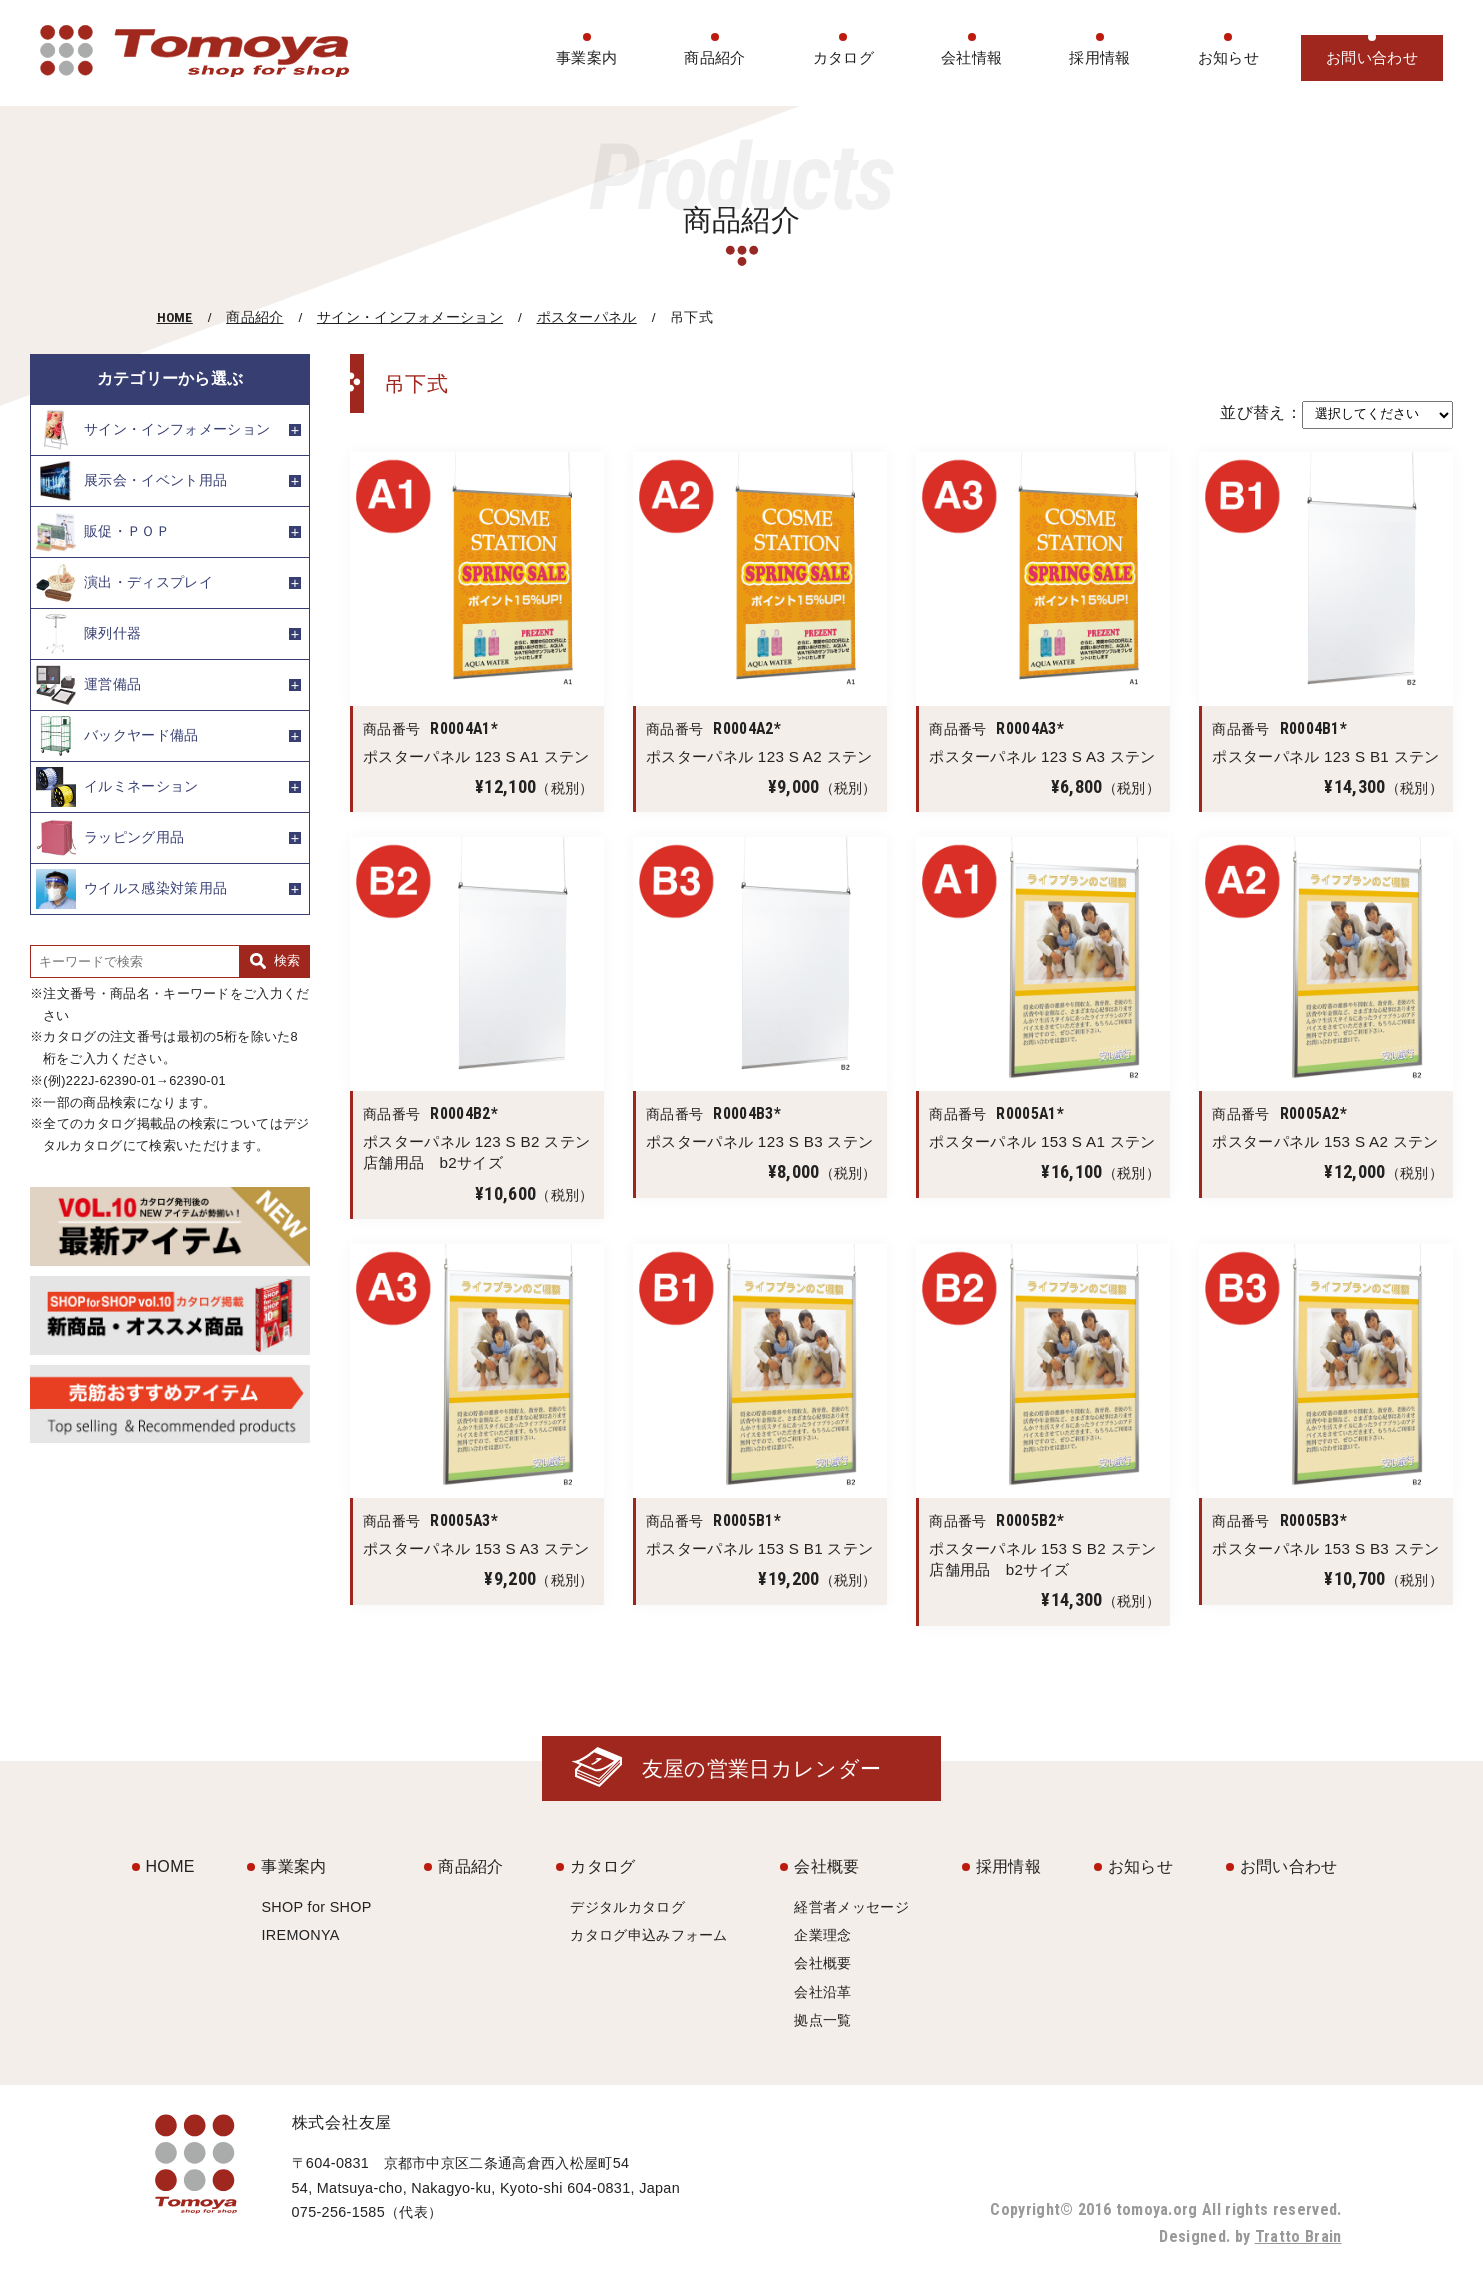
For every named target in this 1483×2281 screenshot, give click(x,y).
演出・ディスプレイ (124, 583)
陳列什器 (88, 634)
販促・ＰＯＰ (103, 532)
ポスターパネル (587, 317)
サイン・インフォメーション (410, 317)
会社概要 (826, 1866)
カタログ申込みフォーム (649, 1935)
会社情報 (971, 57)
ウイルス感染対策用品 (131, 889)
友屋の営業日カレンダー (762, 1768)
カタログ (843, 57)
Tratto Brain (1298, 2236)
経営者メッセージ (851, 1907)
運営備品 (88, 685)
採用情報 (1099, 57)
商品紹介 (714, 57)
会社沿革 (822, 1992)
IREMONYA (300, 1935)
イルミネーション (117, 787)
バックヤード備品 (117, 736)
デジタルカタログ (627, 1907)
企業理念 (822, 1935)
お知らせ (1228, 57)
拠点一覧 (822, 2020)
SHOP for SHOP (316, 1907)
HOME (175, 317)
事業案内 (586, 57)
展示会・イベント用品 (131, 481)
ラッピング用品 (110, 838)
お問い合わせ (1372, 57)
